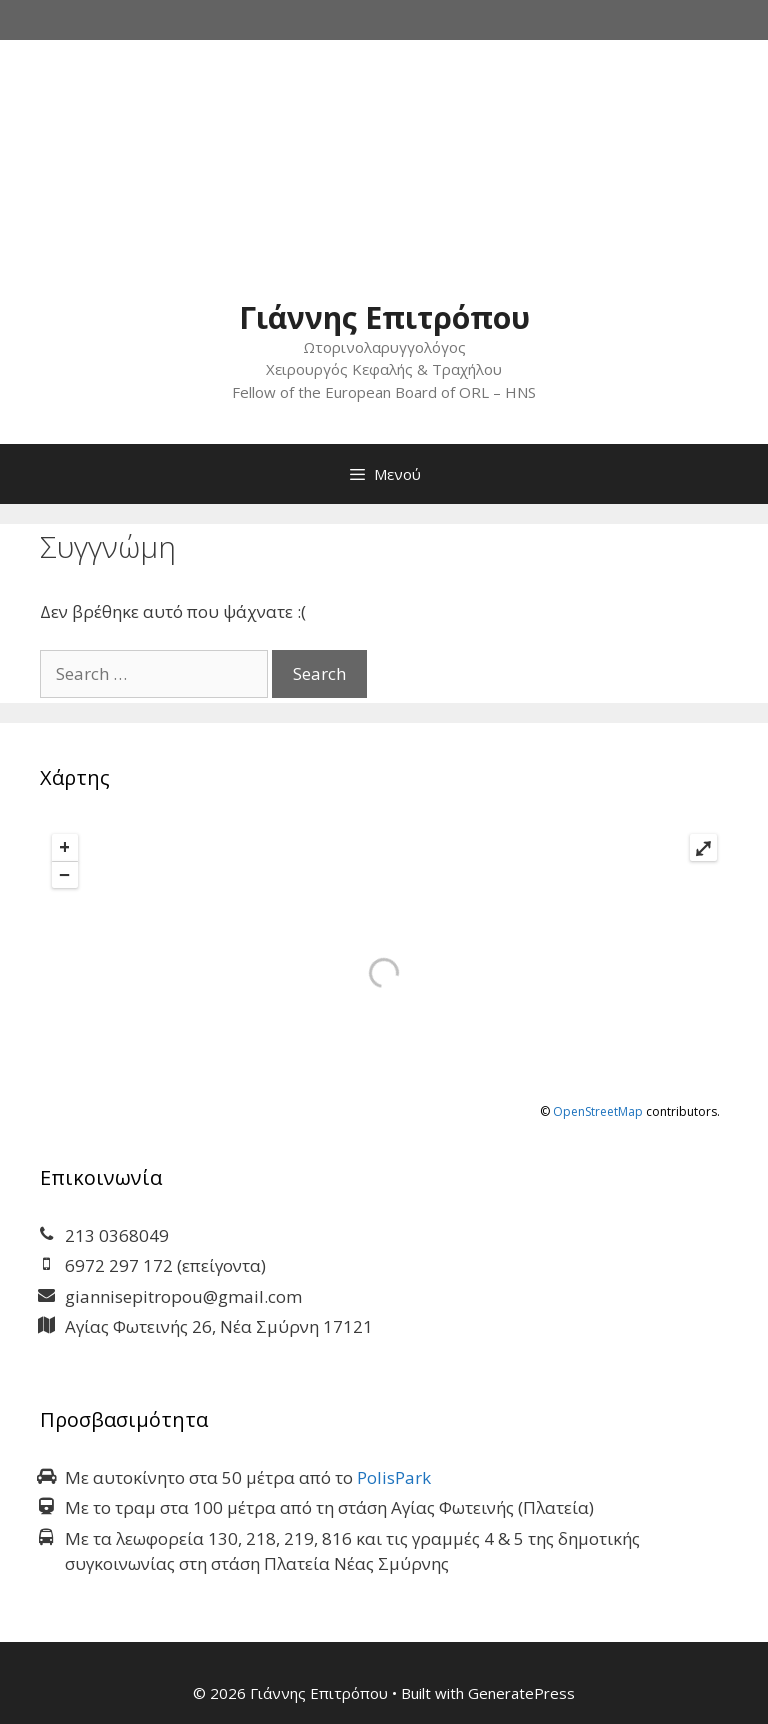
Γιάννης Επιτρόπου (384, 317)
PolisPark (394, 1477)
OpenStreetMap (598, 1111)
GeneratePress (521, 1693)
